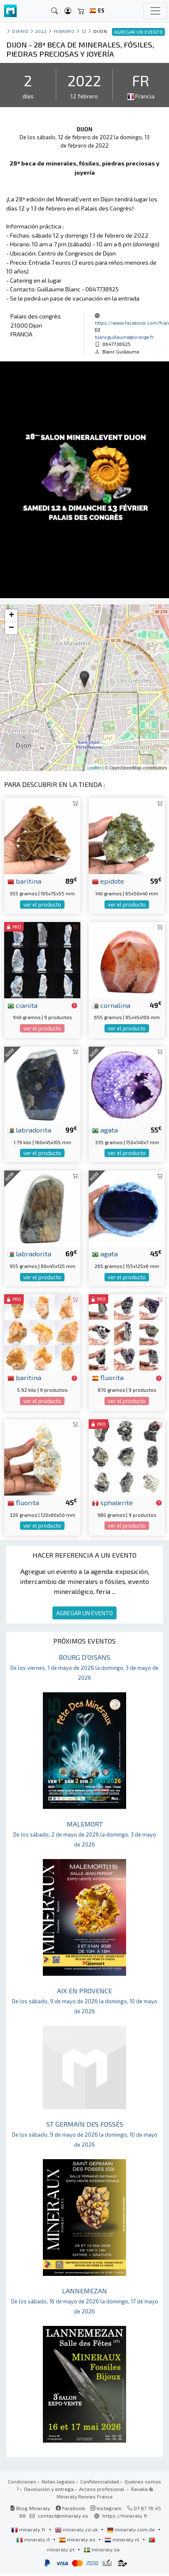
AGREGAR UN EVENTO (84, 1612)
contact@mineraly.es (63, 2515)
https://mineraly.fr (125, 2515)
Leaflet (94, 767)
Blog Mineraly (30, 2508)
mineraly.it (33, 2539)
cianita (22, 1005)
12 (84, 31)
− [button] (11, 628)
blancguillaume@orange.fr (124, 337)
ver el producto (42, 904)
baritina (24, 881)
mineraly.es (78, 2539)
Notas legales (58, 2481)
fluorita (108, 1377)
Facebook (70, 2508)
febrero (64, 31)
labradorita (29, 1129)
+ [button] (11, 615)
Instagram (106, 2508)
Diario (20, 31)
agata (105, 1129)
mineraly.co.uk (77, 2529)
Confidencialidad (99, 2481)
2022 (41, 31)
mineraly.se (102, 2549)
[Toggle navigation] (155, 11)
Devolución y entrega (49, 2489)
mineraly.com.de (131, 2529)
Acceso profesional (102, 2489)
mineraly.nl (122, 2539)
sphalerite (112, 1502)
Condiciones (22, 2481)
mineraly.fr (29, 2529)
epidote (108, 881)
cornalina (111, 1005)
